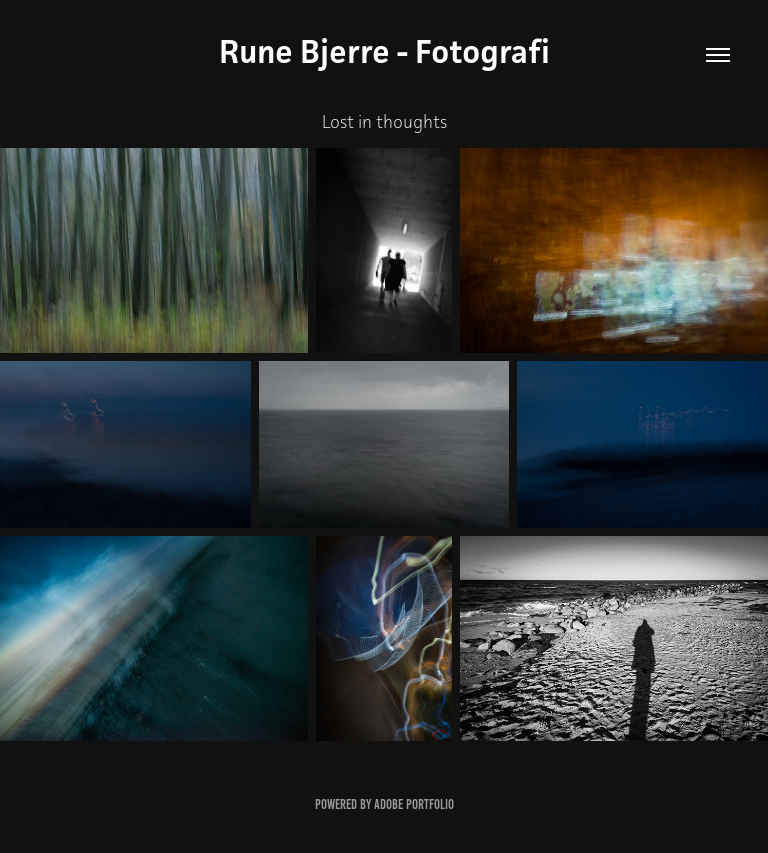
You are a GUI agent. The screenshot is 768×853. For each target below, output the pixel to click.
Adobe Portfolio (414, 804)
